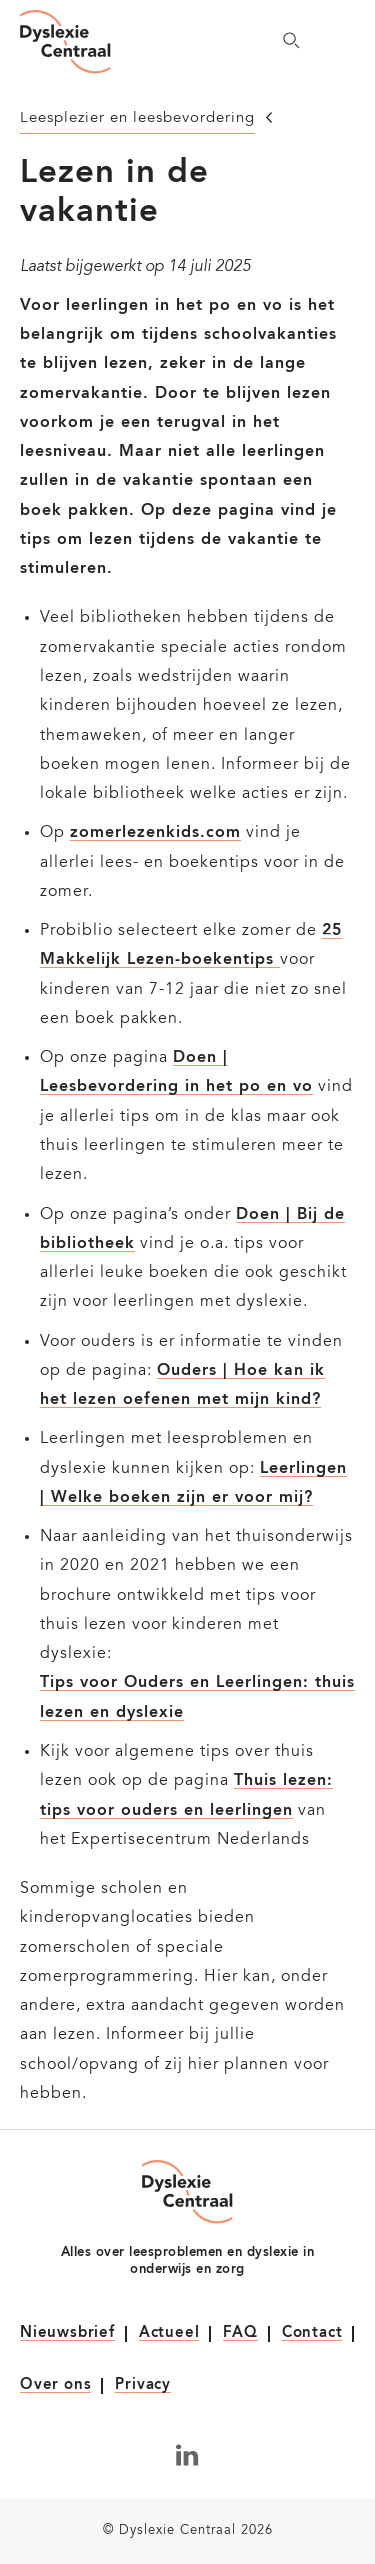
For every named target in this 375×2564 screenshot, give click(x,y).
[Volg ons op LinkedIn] (187, 2455)
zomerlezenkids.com (155, 833)
